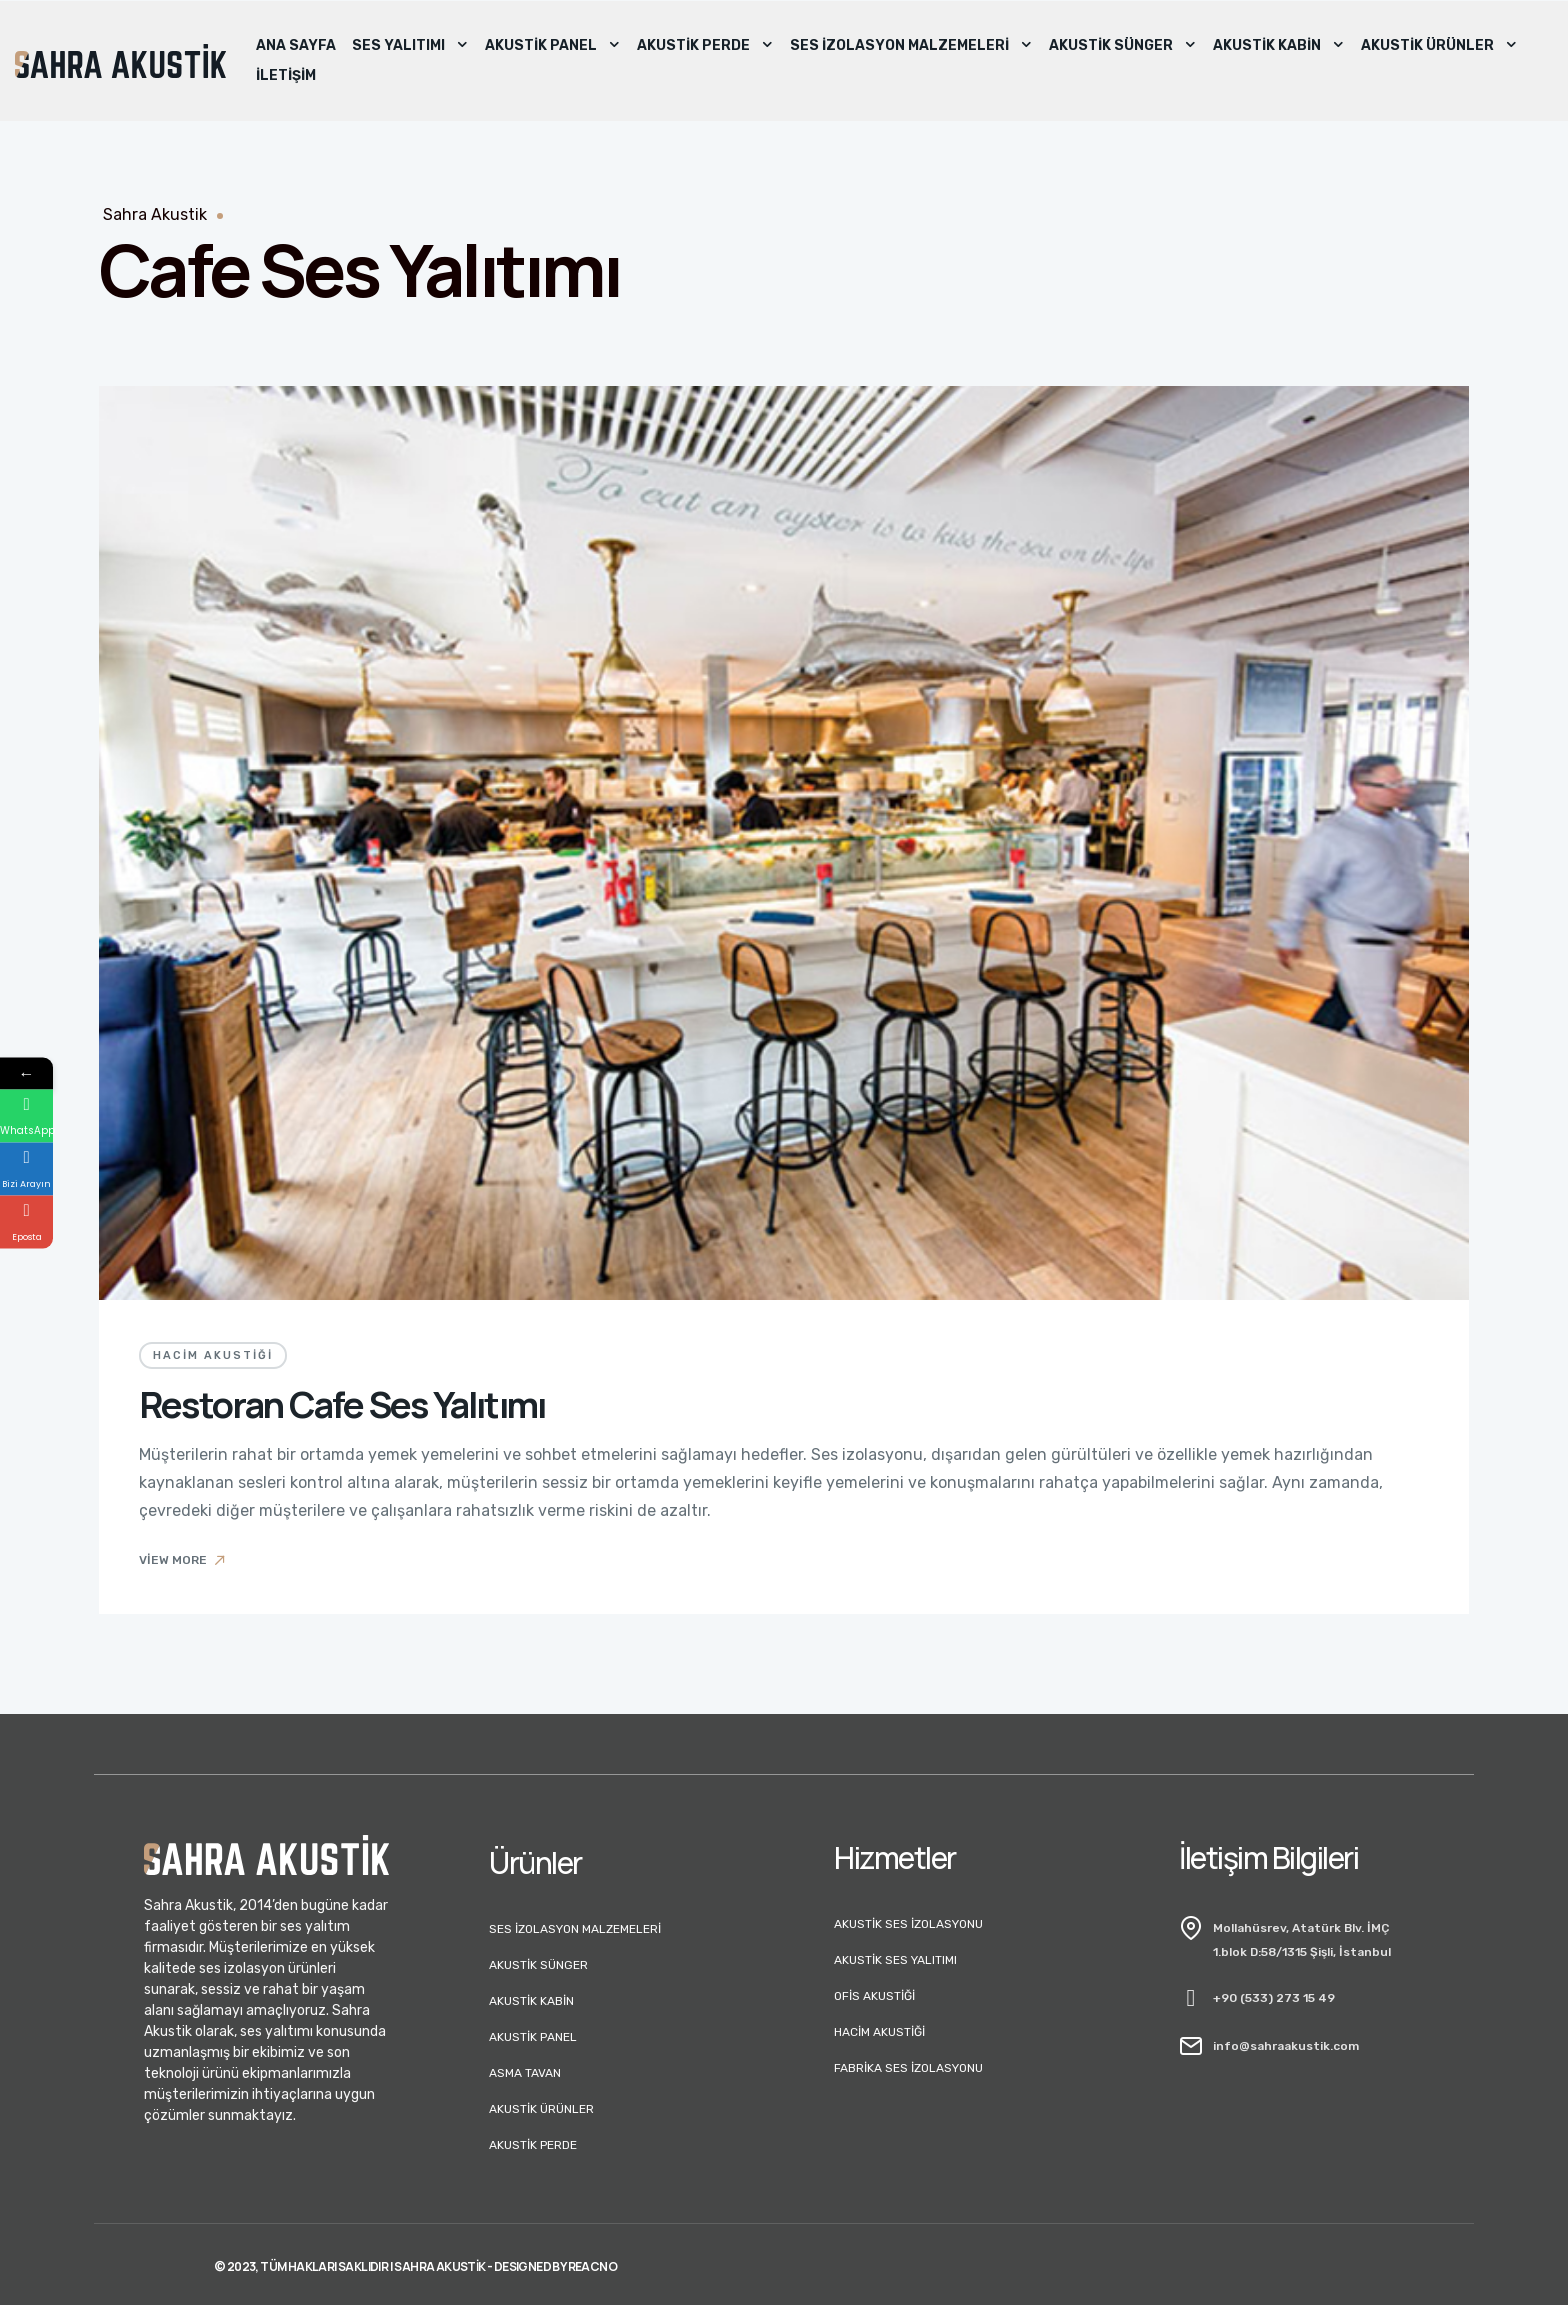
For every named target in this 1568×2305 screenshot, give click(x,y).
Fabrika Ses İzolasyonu (908, 2068)
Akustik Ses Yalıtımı (895, 1960)
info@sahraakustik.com (1286, 2046)
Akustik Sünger (1123, 46)
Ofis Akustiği (874, 1996)
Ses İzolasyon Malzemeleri (911, 46)
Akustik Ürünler (1439, 46)
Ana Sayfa (296, 45)
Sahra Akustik (155, 214)
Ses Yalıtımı (410, 46)
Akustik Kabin (1279, 46)
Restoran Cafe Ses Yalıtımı (342, 1404)
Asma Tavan (525, 2073)
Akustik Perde (705, 46)
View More (183, 1560)
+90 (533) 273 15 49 (1274, 1998)
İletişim (286, 75)
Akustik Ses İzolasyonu (908, 1924)
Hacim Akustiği (213, 1355)
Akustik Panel (553, 46)
